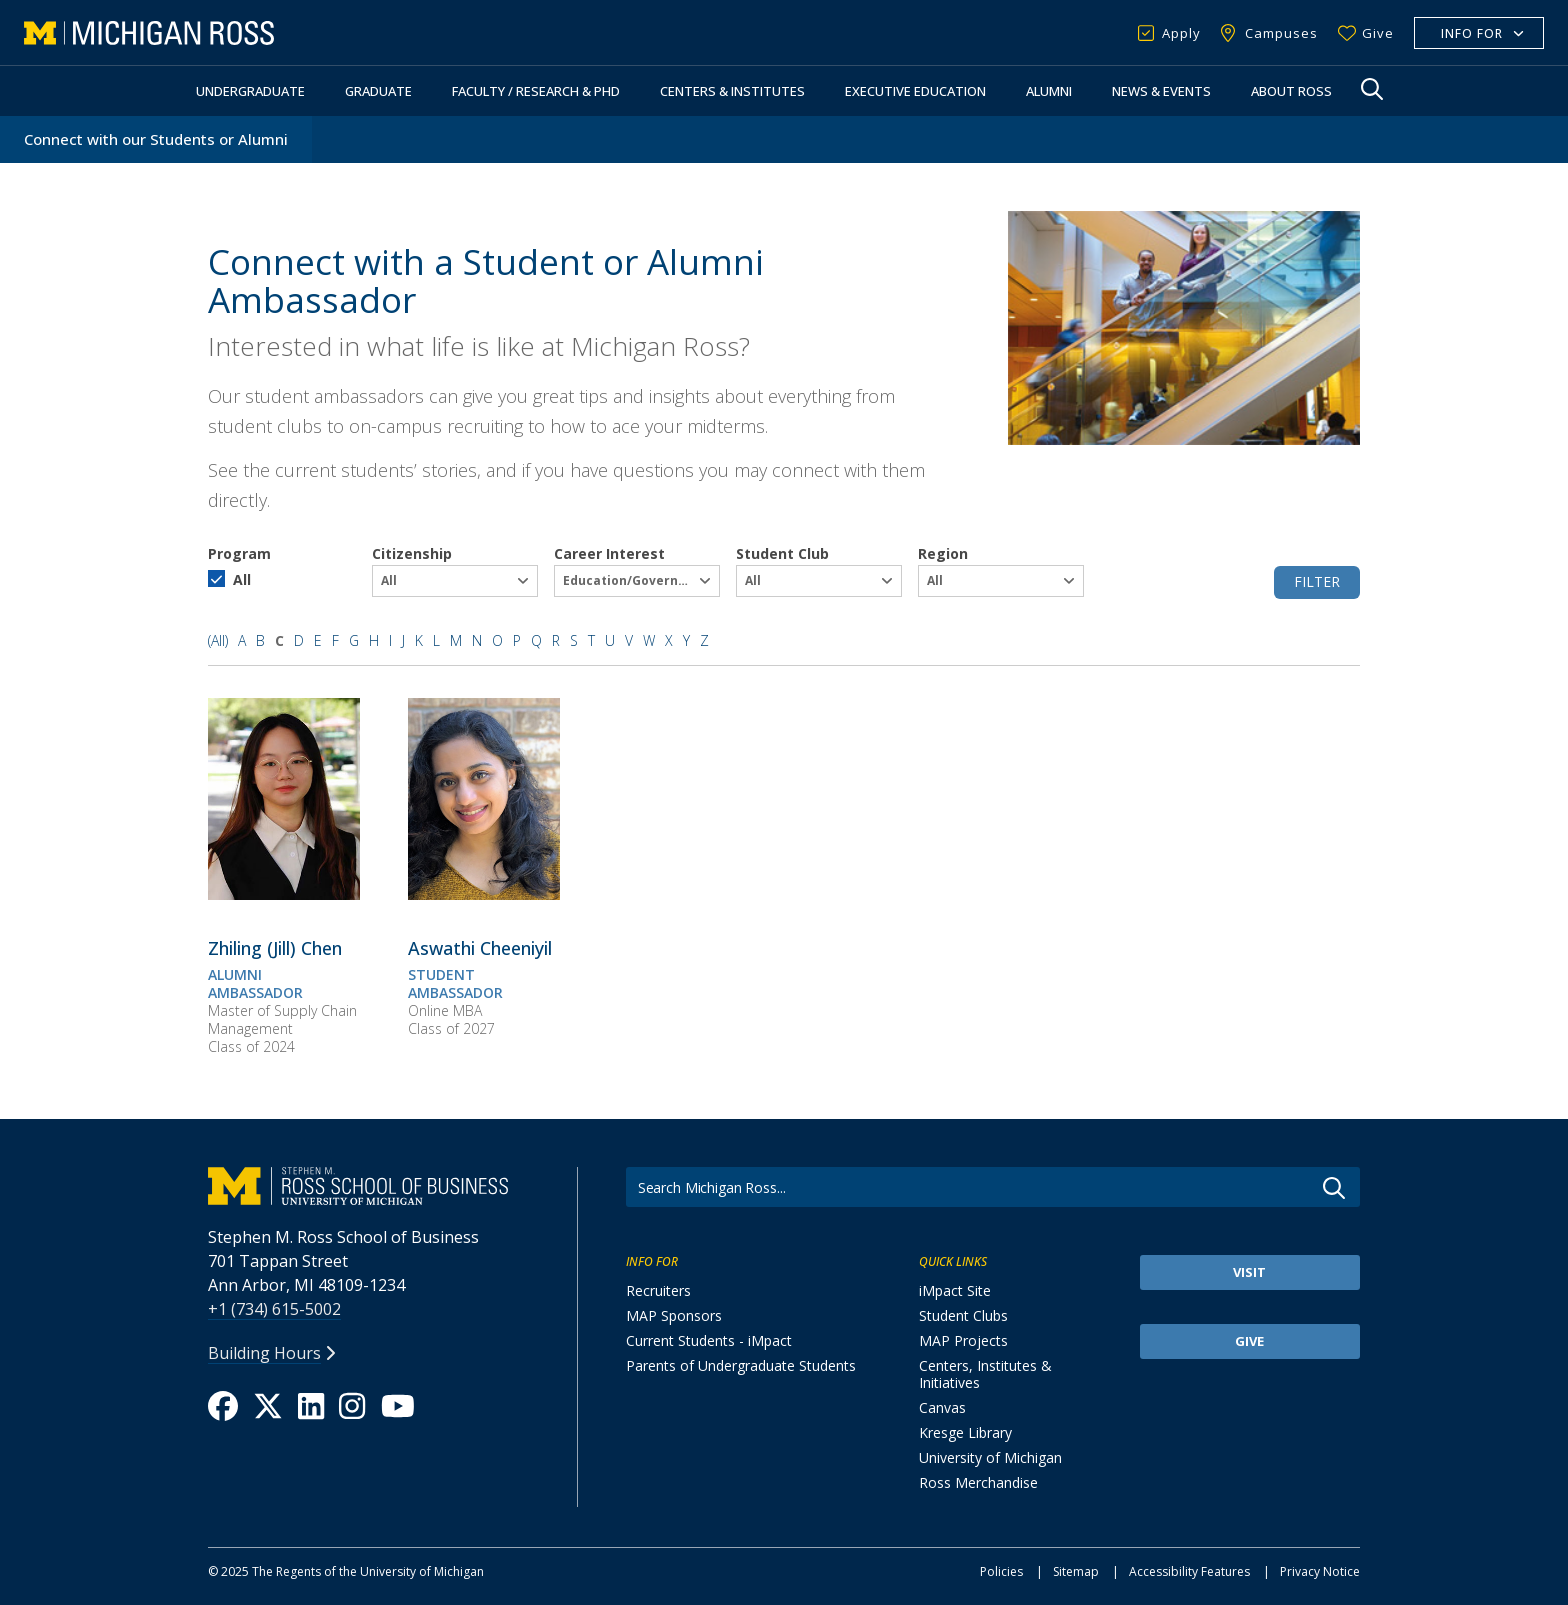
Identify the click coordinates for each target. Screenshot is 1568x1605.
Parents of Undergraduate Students (741, 1365)
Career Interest (609, 553)
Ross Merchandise (978, 1482)
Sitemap (1076, 1571)
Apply (1181, 33)
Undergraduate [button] (250, 91)
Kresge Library (965, 1432)
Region (943, 553)
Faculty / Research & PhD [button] (536, 91)
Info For (1472, 33)
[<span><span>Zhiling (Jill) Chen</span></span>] (275, 948)
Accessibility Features (1189, 1571)
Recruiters (658, 1290)
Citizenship (412, 553)
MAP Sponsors (674, 1315)
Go (1334, 1188)
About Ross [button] (1291, 91)
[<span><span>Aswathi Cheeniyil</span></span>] (480, 948)
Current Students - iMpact (709, 1340)
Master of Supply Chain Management (282, 1019)
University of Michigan (990, 1457)
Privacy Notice (1320, 1571)
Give (1378, 33)
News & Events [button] (1161, 91)
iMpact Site (955, 1290)
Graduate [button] (378, 91)
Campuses (1281, 33)
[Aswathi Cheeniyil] (484, 894)
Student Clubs (963, 1315)
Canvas (942, 1407)
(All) (218, 640)
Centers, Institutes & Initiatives (985, 1374)
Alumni (1049, 91)
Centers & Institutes (732, 91)
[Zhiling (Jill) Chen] (284, 894)
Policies (1001, 1571)
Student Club (782, 553)
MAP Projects (963, 1340)
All (242, 579)
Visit (1249, 1272)
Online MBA (445, 1010)
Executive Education (915, 91)
